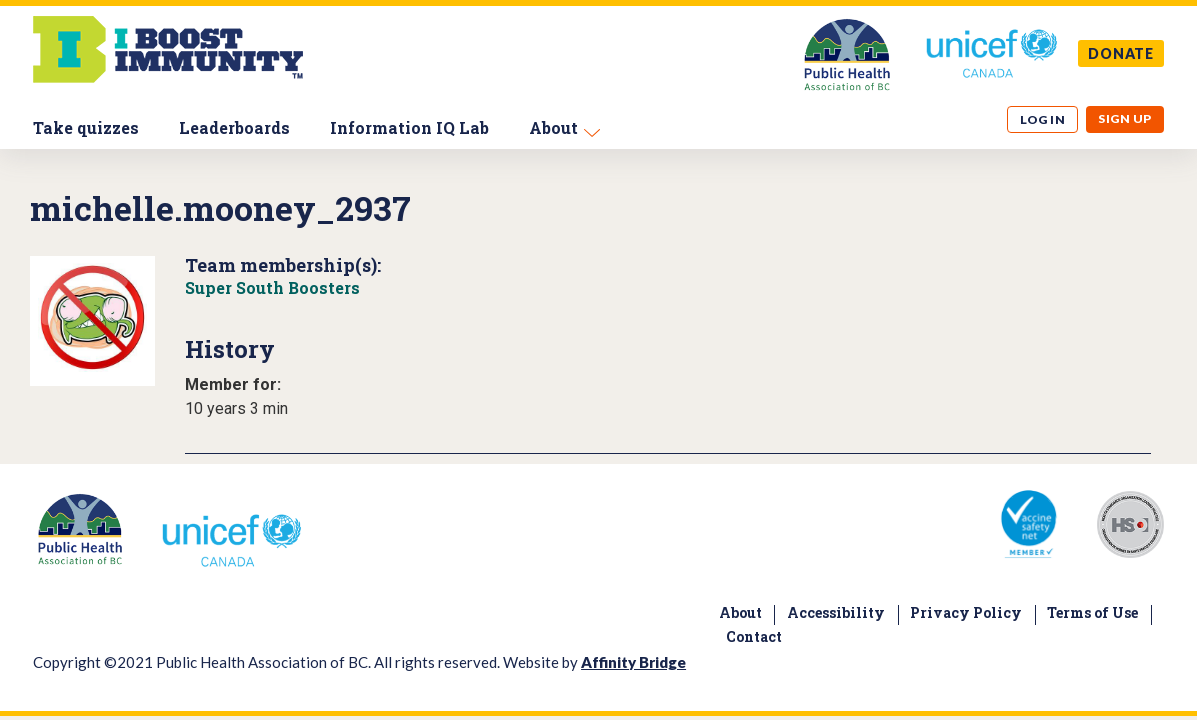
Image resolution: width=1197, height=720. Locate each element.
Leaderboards (234, 127)
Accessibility (836, 612)
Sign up (1124, 118)
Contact (754, 636)
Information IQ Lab (409, 127)
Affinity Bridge (633, 662)
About (553, 127)
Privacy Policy (966, 612)
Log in (1043, 119)
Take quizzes (86, 127)
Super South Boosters (272, 287)
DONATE (1121, 53)
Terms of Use (1092, 612)
